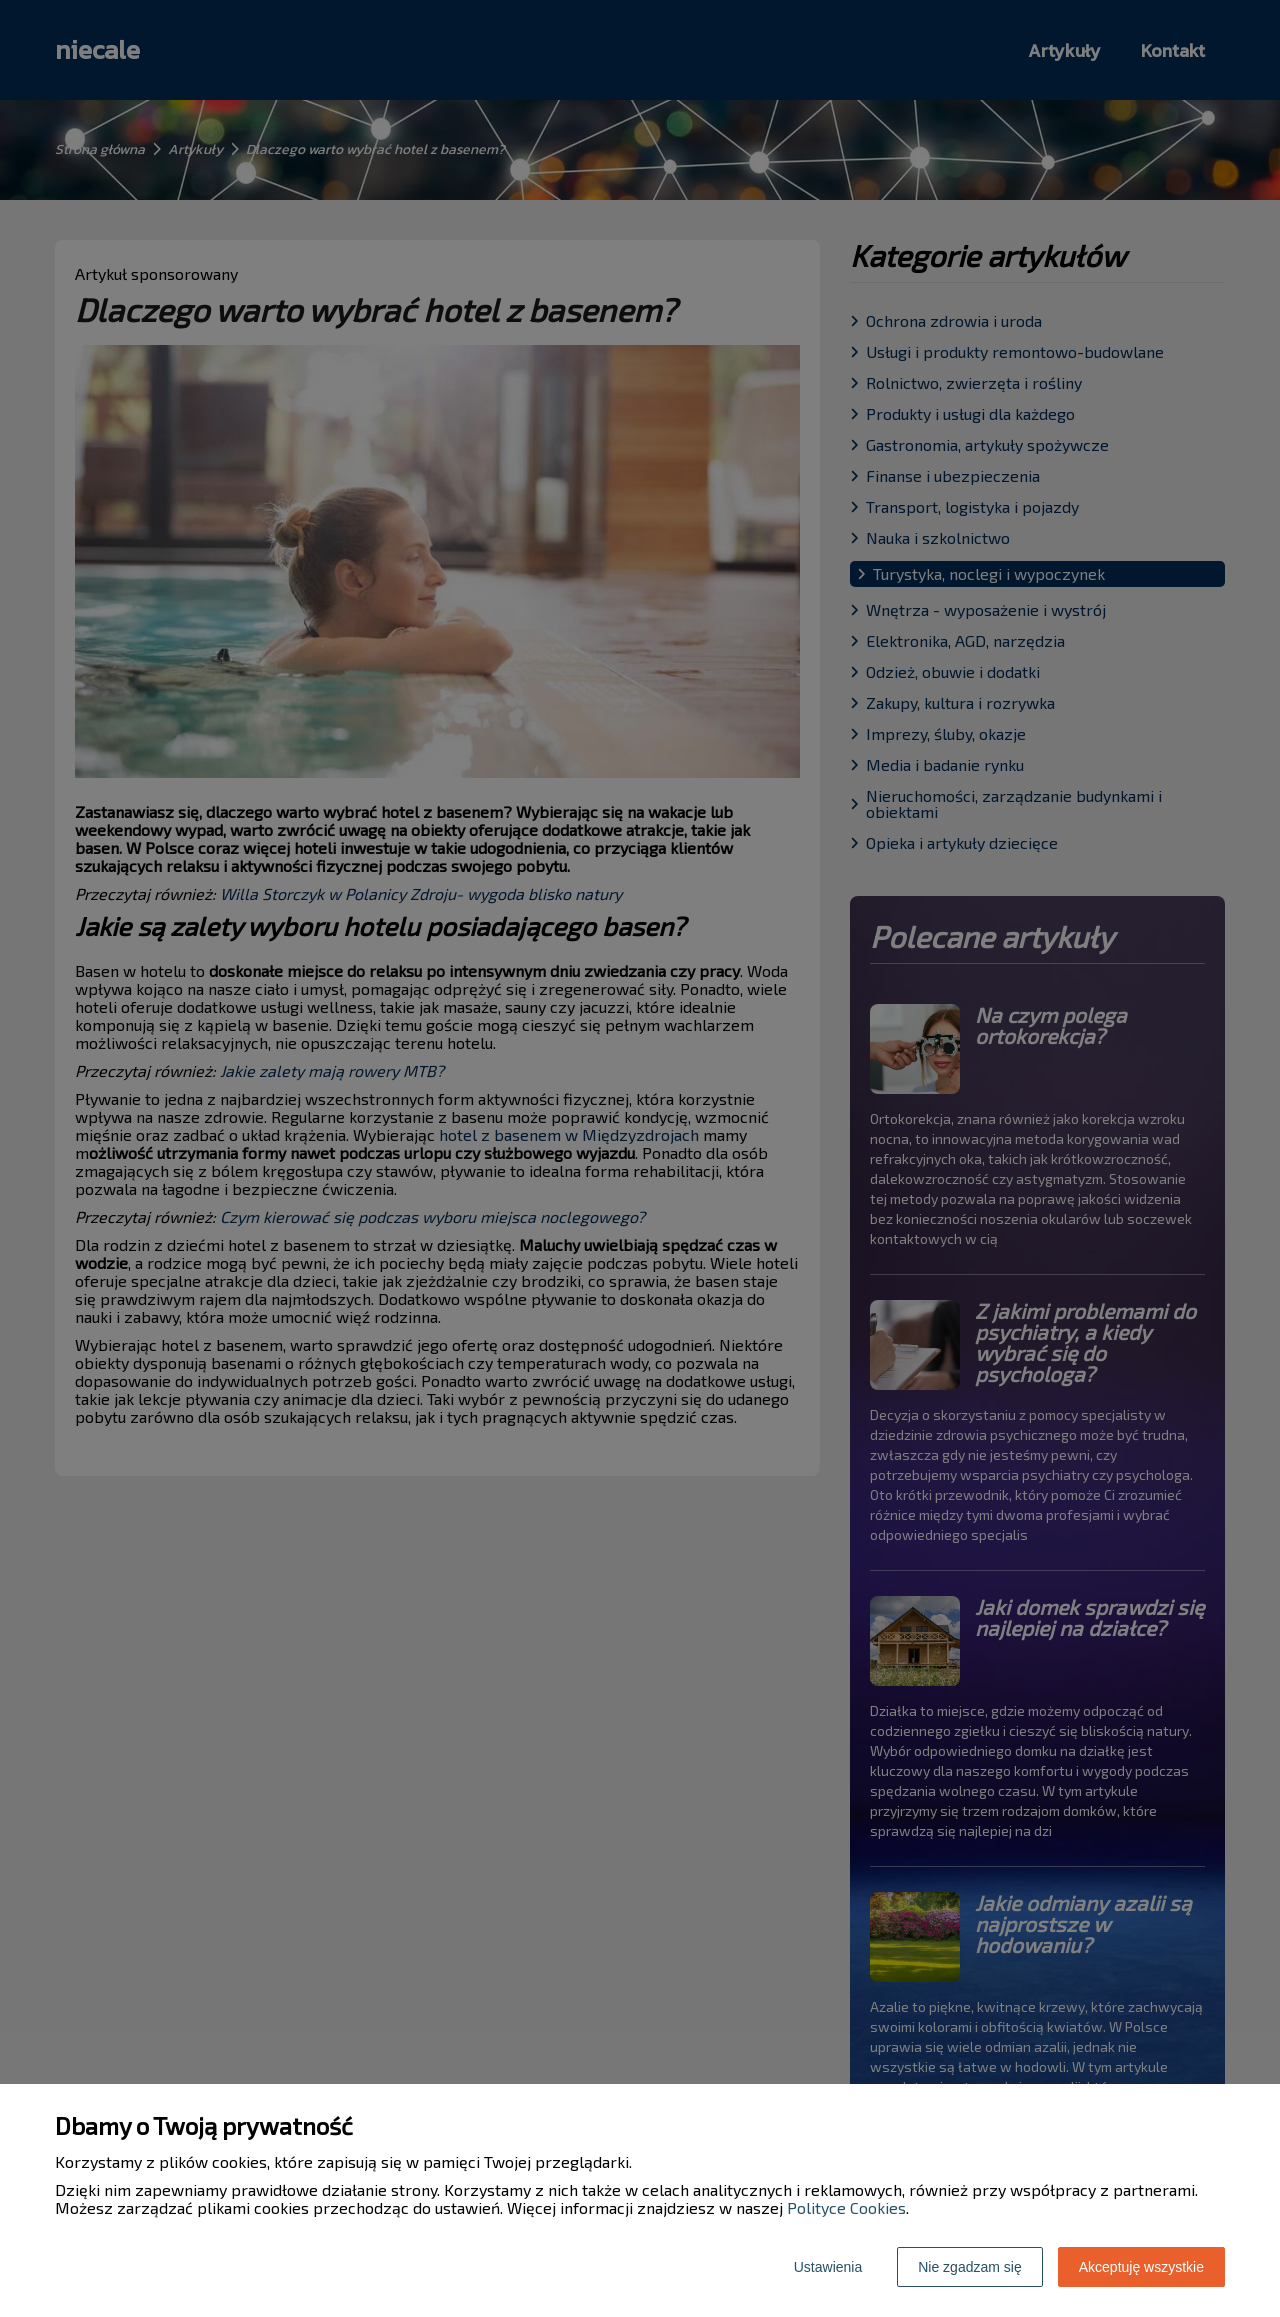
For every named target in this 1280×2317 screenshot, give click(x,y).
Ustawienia (828, 2267)
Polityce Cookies (846, 2207)
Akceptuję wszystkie (1141, 2267)
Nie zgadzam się (970, 2267)
